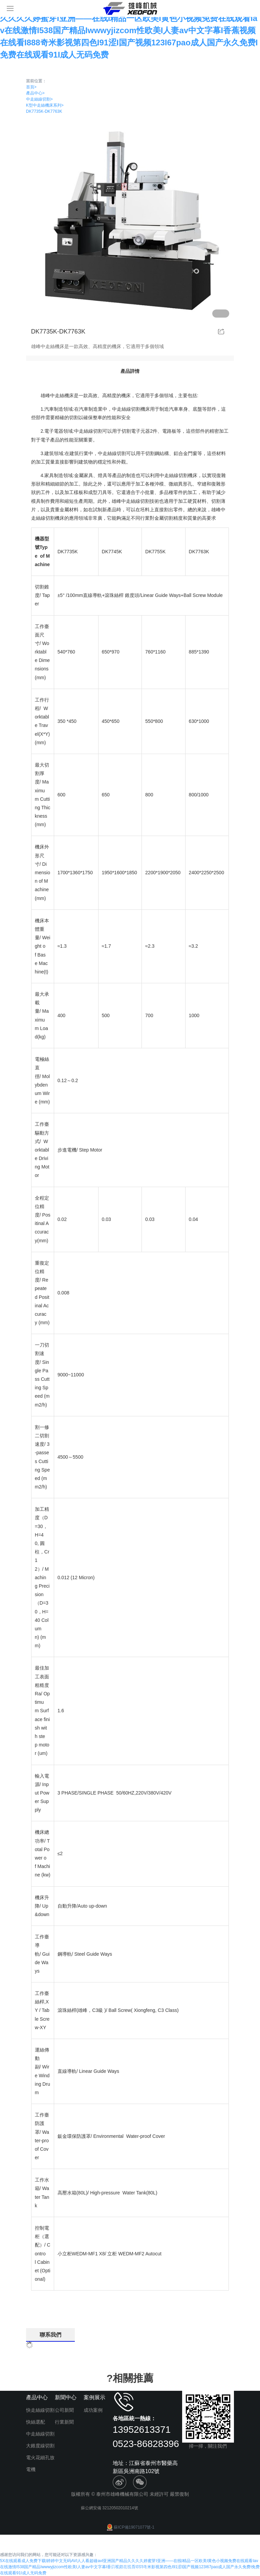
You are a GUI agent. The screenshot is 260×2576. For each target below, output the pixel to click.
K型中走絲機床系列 (45, 105)
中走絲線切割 (39, 99)
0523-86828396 (146, 2444)
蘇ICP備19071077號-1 (130, 2527)
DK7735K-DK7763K (44, 111)
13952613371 (142, 2429)
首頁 (31, 87)
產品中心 (35, 93)
